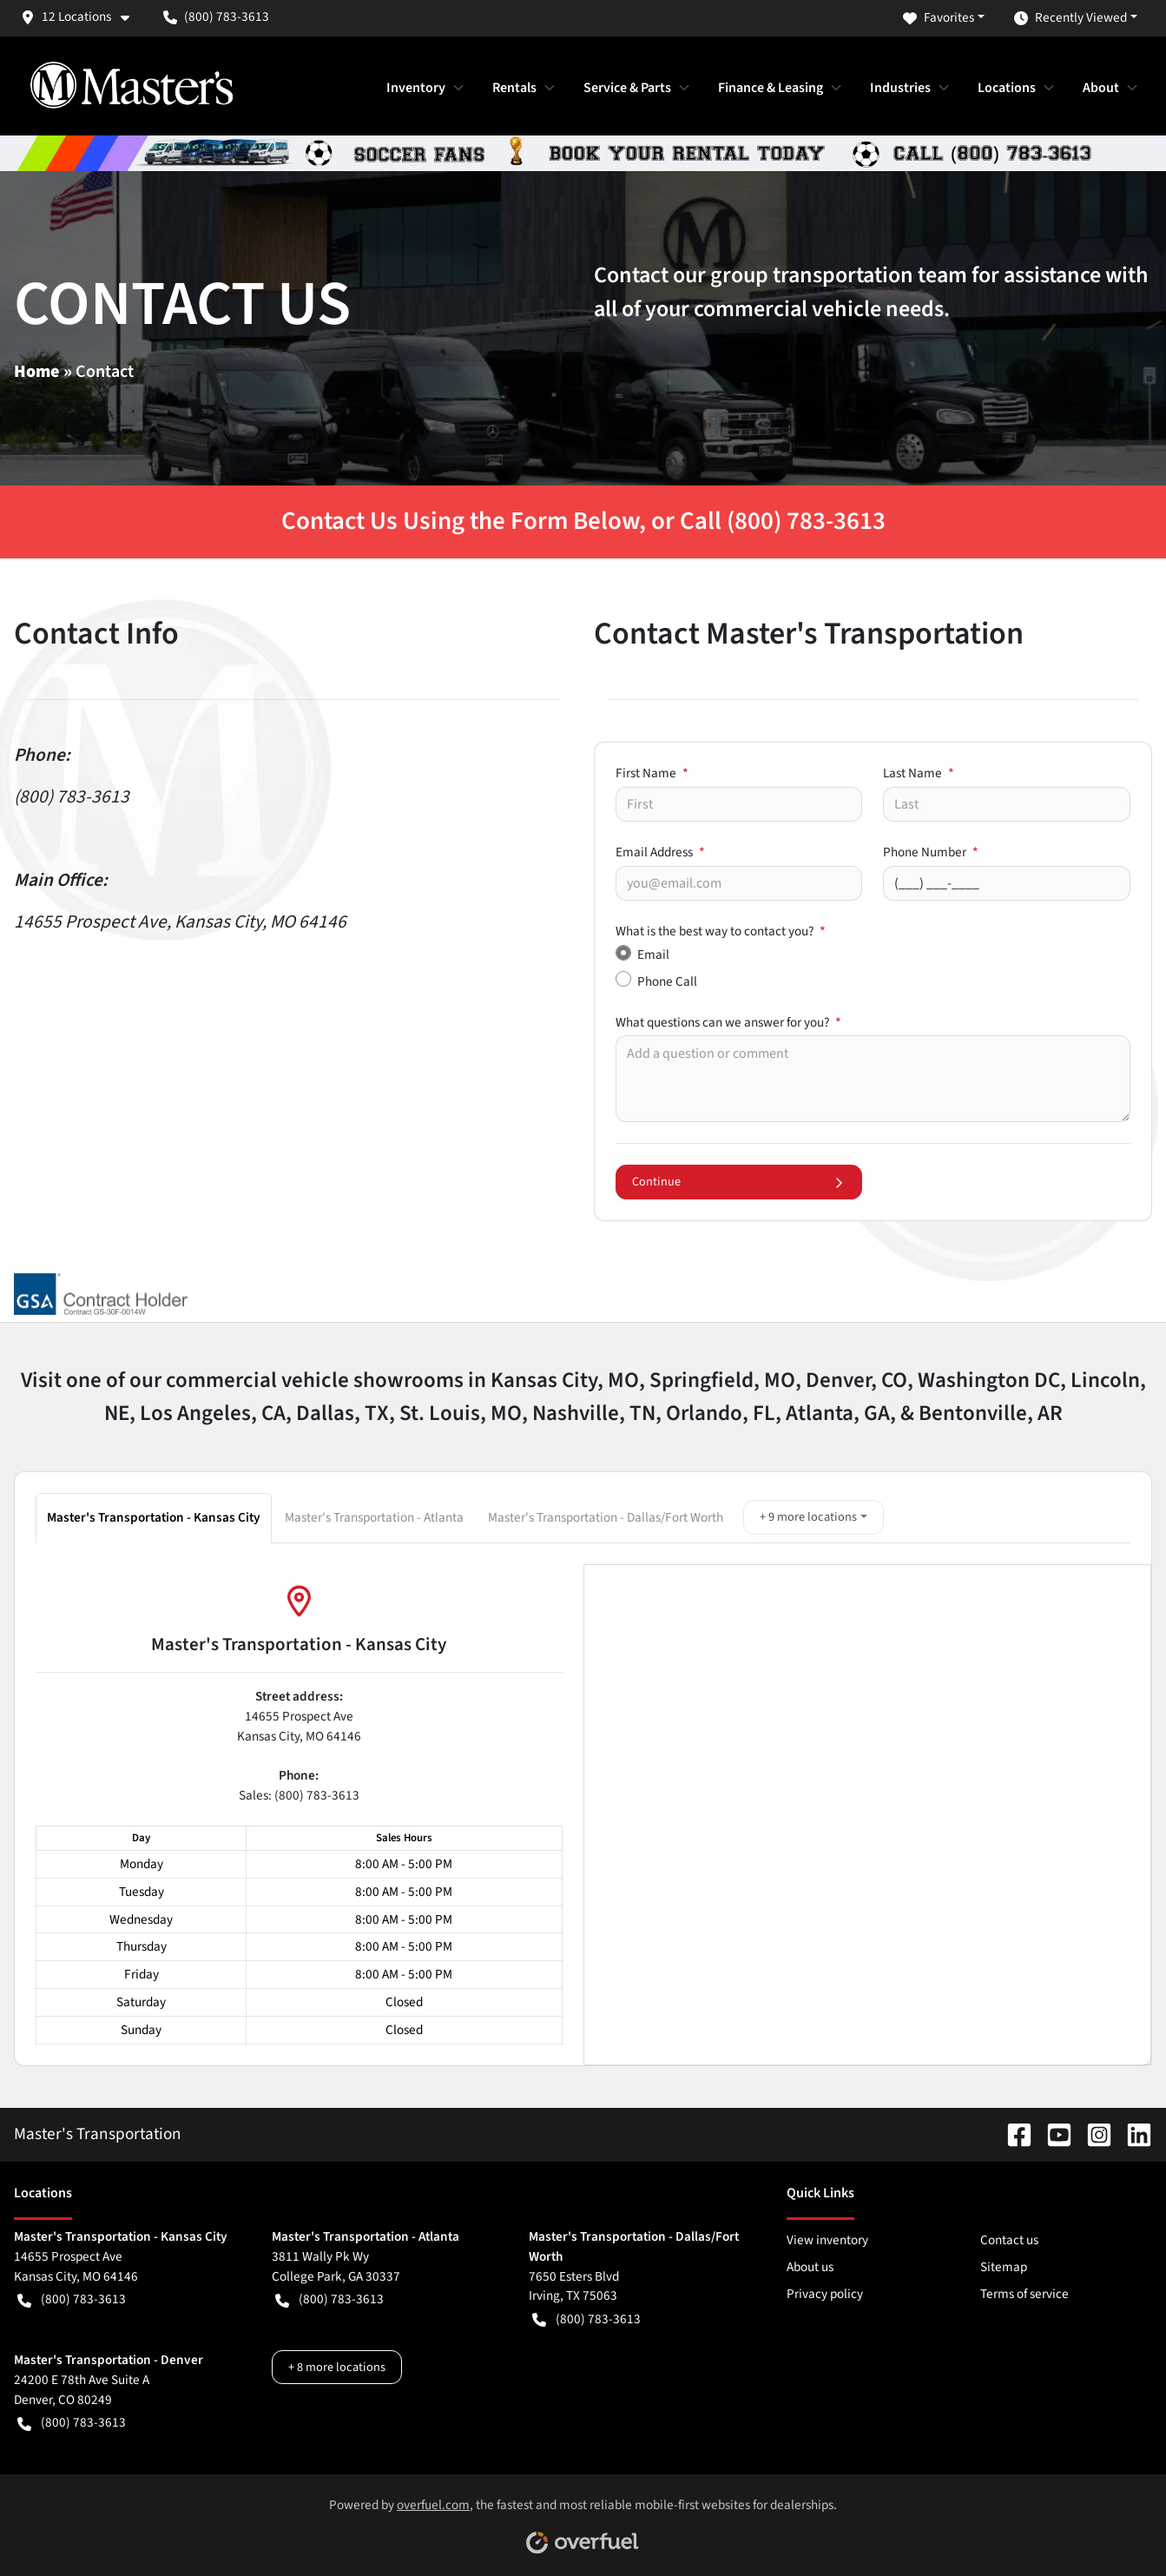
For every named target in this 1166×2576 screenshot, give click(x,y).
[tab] (154, 1517)
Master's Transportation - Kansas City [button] (153, 1517)
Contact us (1009, 2239)
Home (37, 372)
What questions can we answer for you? (728, 1022)
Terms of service (1024, 2293)
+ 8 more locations (336, 2367)
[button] (81, 17)
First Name (652, 773)
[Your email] (739, 883)
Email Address (660, 852)
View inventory (827, 2239)
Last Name (918, 773)
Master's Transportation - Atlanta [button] (374, 1517)
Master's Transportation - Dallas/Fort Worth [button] (605, 1517)
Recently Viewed (1070, 18)
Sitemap (1003, 2266)
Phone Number (930, 852)
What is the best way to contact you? (721, 931)
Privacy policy (825, 2293)
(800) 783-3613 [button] (216, 16)
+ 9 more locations (808, 1517)
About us (810, 2266)
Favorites (938, 18)
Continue (739, 1181)
